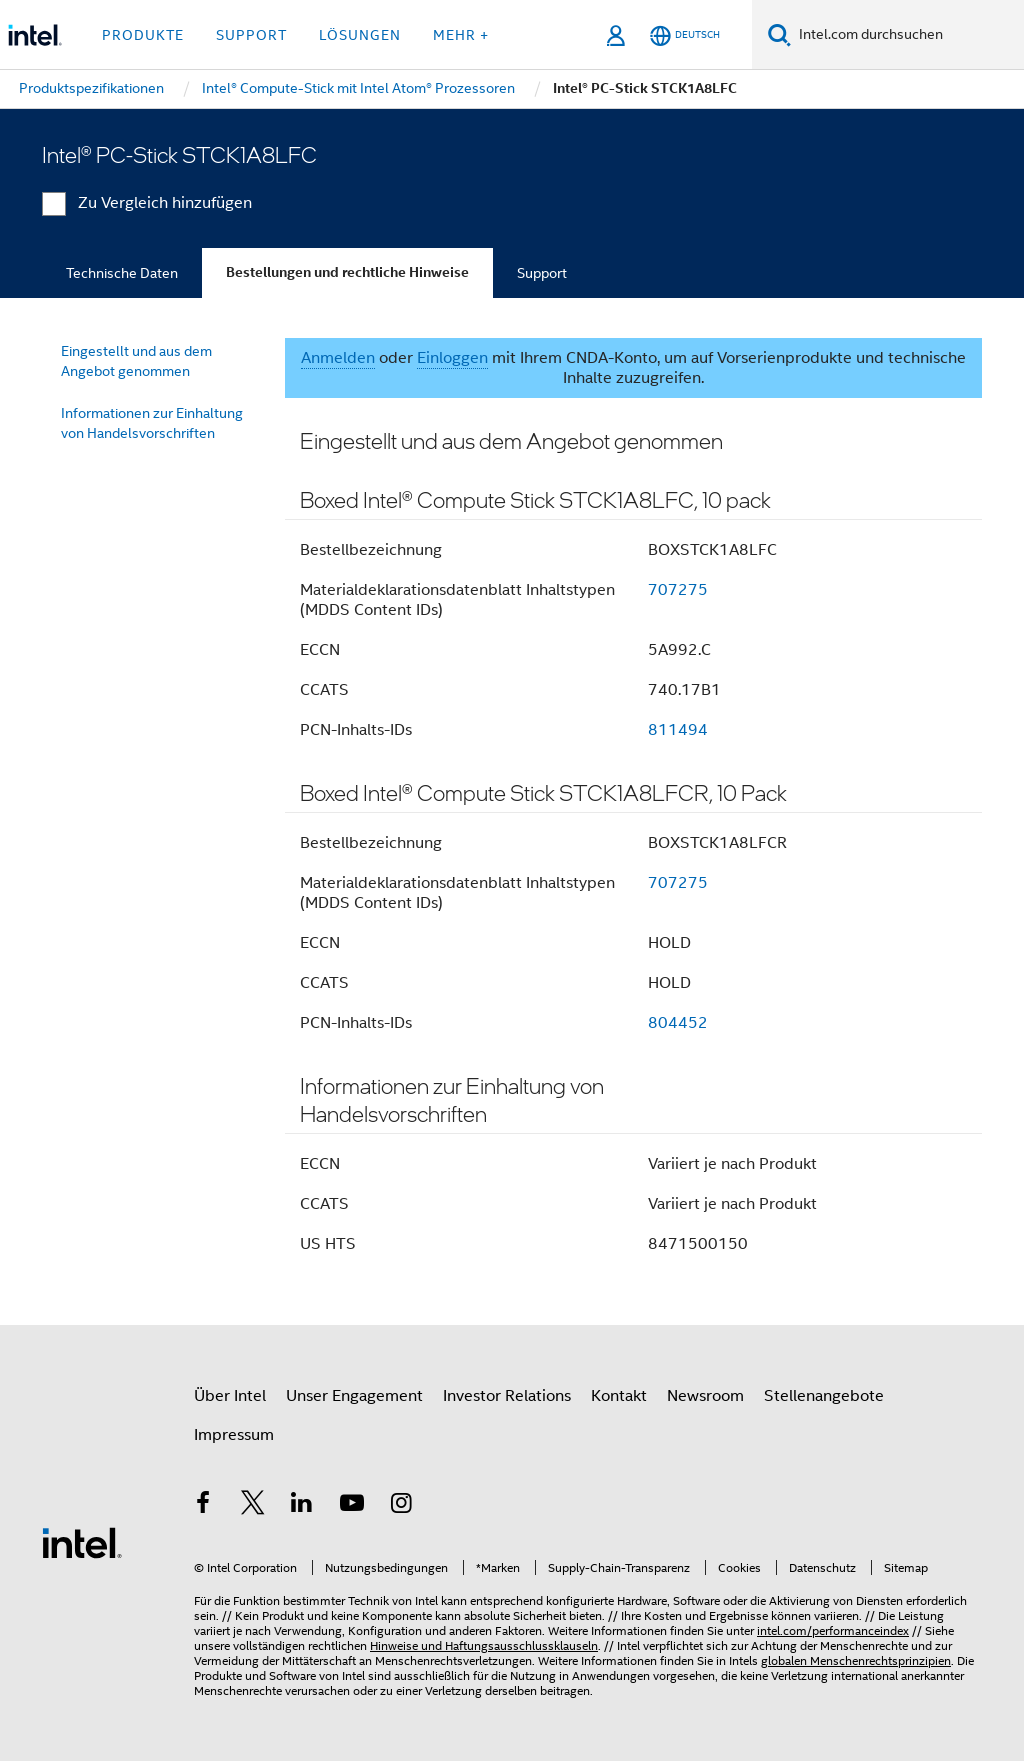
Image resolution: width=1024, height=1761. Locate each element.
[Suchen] (779, 34)
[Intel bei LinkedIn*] (302, 1506)
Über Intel (230, 1396)
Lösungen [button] (360, 35)
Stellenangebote (824, 1396)
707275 (678, 590)
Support (542, 273)
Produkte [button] (143, 35)
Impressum (234, 1435)
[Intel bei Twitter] (253, 1506)
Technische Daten (122, 273)
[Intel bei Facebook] (203, 1506)
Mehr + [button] (461, 35)
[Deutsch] (685, 35)
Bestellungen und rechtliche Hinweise (347, 272)
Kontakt (619, 1396)
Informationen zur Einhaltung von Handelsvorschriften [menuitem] (152, 423)
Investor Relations (507, 1396)
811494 (678, 730)
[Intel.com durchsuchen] (907, 35)
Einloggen (452, 358)
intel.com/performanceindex (833, 1630)
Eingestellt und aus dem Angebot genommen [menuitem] (136, 361)
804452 (678, 1023)
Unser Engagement (354, 1396)
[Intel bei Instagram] (401, 1506)
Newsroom (705, 1396)
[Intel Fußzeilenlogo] (82, 1542)
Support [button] (251, 35)
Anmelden (338, 358)
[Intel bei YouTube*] (352, 1506)
